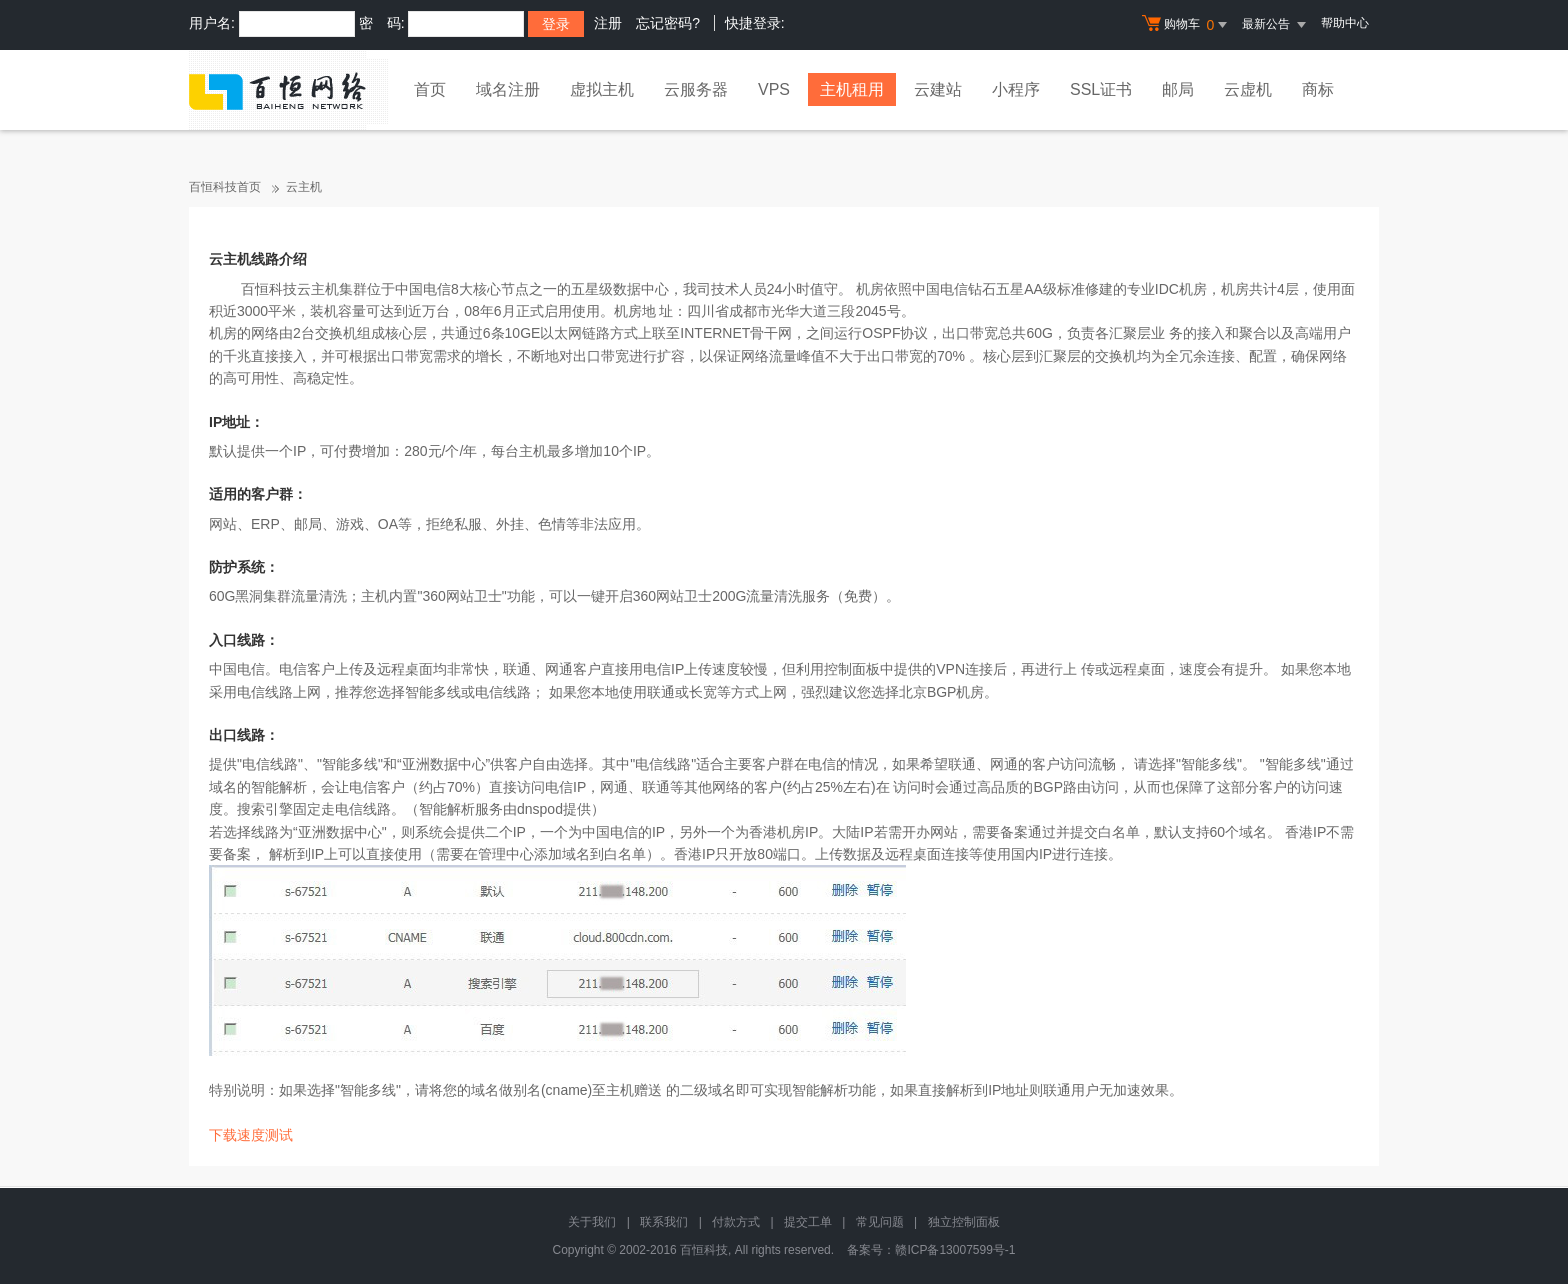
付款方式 (736, 1222)
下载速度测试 (251, 1135)
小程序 (1016, 89)
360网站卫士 (461, 596)
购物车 (1187, 25)
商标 (1318, 89)
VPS (774, 89)
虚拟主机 (602, 89)
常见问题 (880, 1222)
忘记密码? (668, 23)
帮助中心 (1345, 23)
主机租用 (852, 89)
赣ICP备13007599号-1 (955, 1250)
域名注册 (508, 89)
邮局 (1178, 89)
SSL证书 (1101, 89)
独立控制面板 (964, 1222)
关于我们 (592, 1222)
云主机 (304, 187)
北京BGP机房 (942, 692)
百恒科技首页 (225, 187)
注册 (608, 23)
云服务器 (696, 89)
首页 (430, 89)
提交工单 (808, 1222)
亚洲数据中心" (342, 832)
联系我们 (664, 1222)
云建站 (938, 89)
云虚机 (1248, 89)
